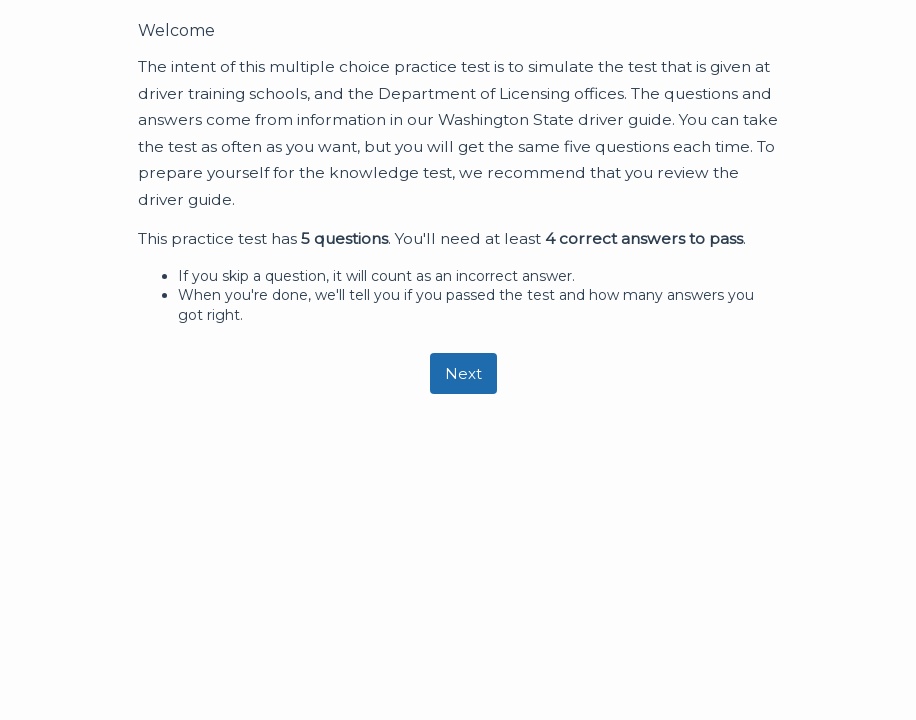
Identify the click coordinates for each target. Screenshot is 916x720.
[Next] (463, 373)
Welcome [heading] (176, 30)
